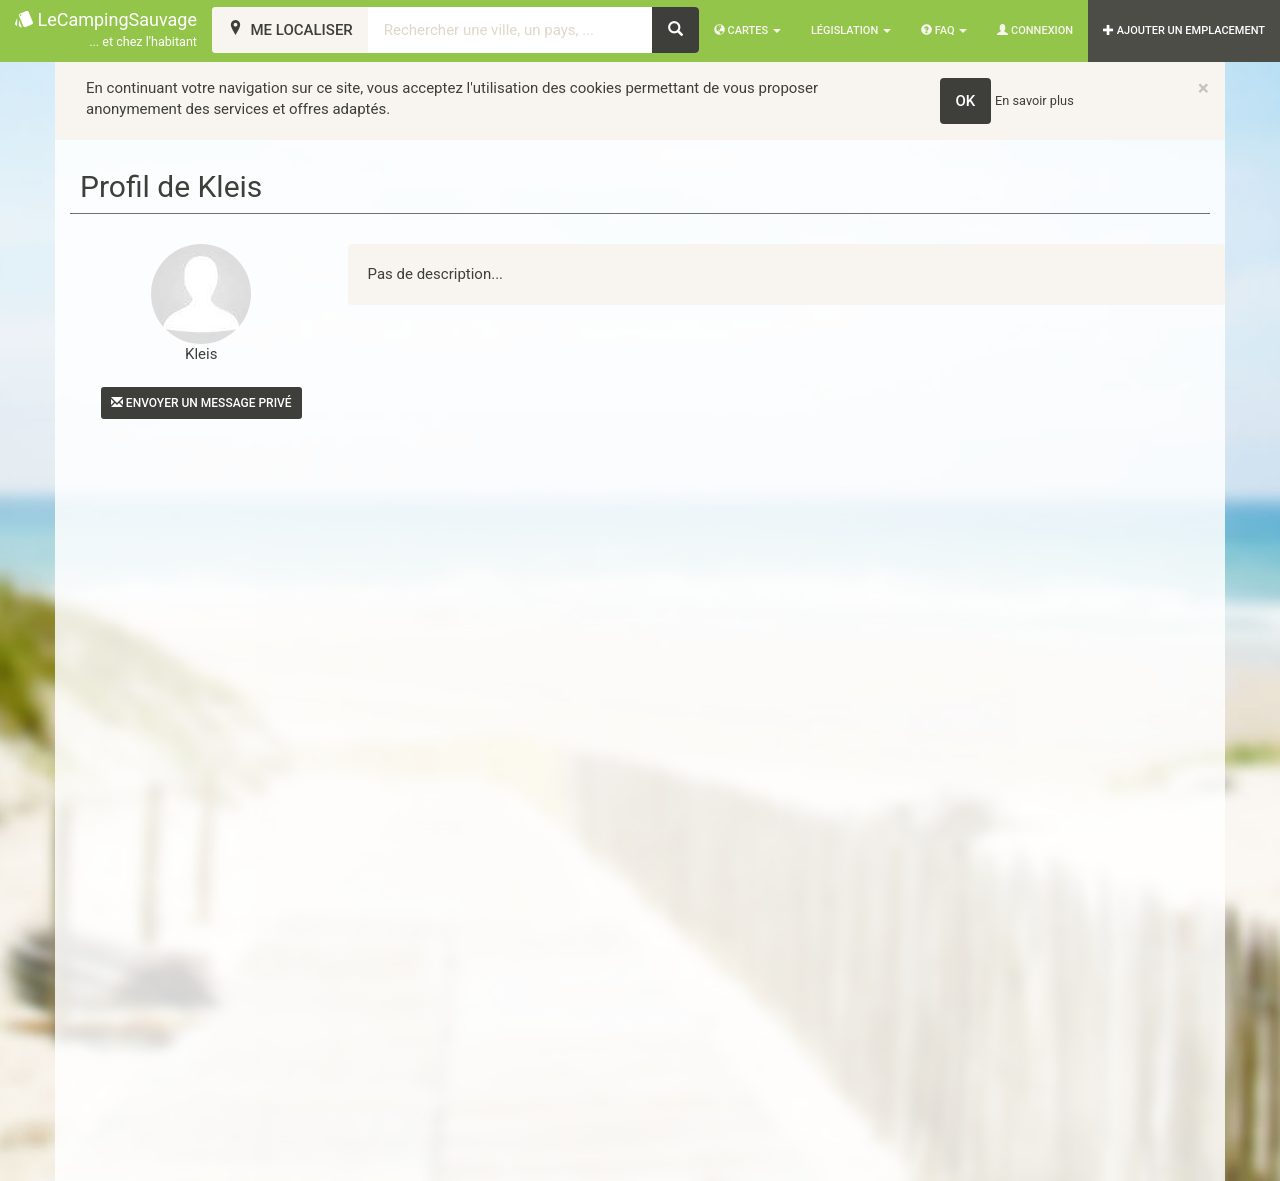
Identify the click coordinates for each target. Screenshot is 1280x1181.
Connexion (1035, 30)
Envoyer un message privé (201, 403)
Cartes (747, 30)
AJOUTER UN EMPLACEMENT (1184, 30)
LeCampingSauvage (106, 30)
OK (966, 101)
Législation (851, 30)
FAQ (944, 30)
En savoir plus (1034, 100)
